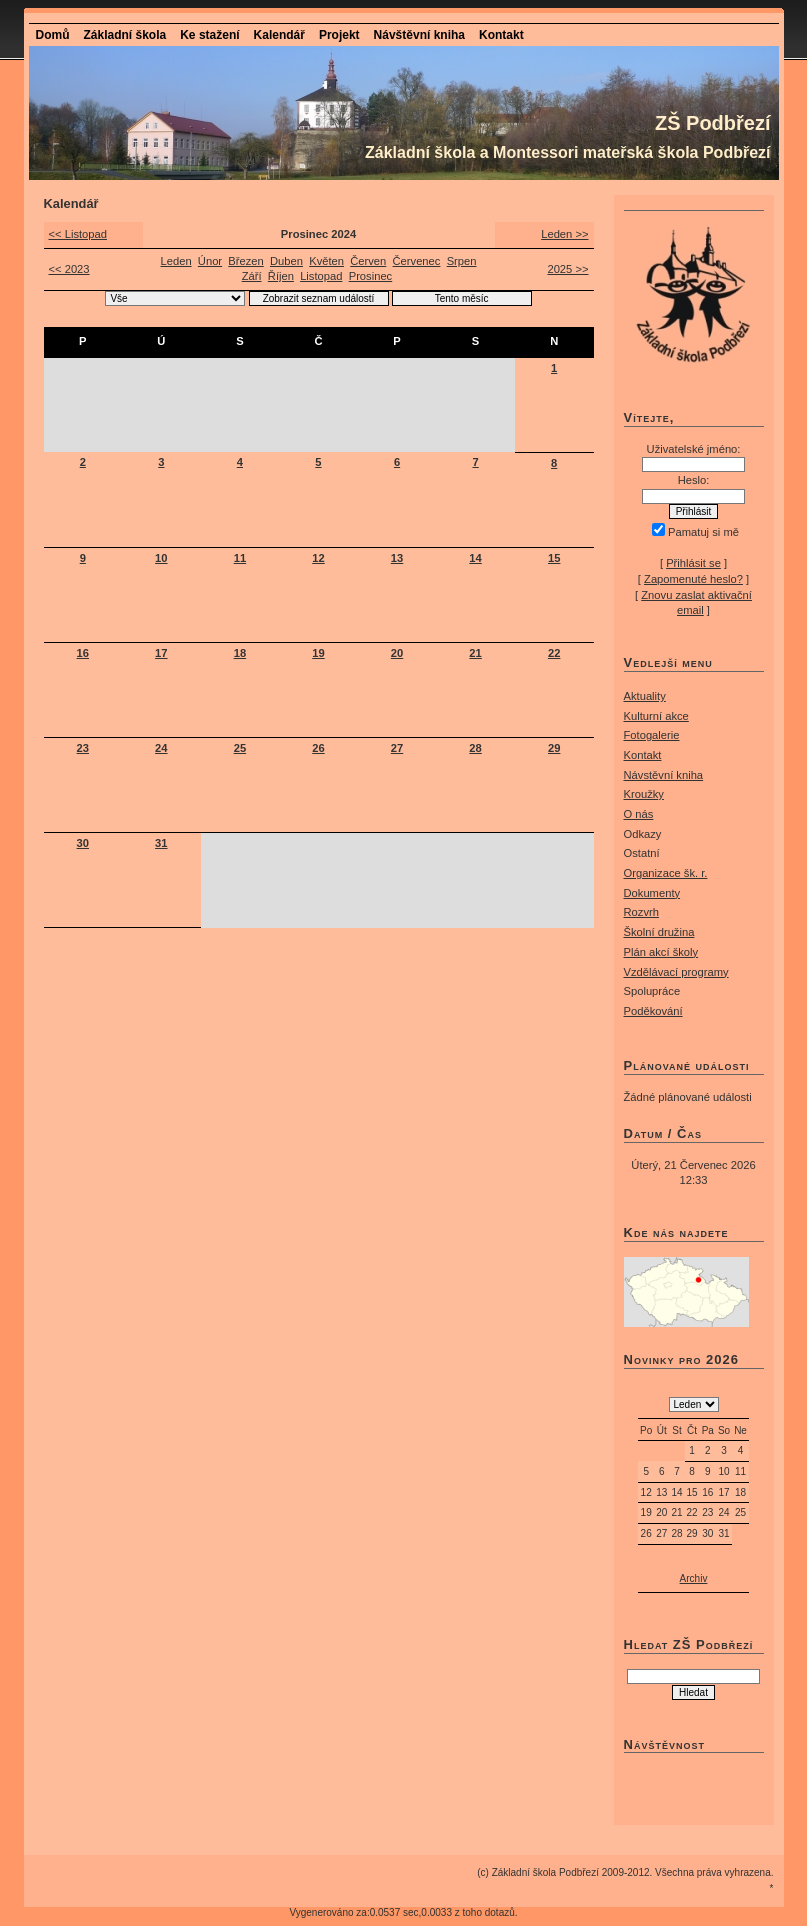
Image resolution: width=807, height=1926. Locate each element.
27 (397, 748)
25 (240, 748)
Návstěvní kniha (664, 775)
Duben (286, 261)
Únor (210, 261)
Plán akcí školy (661, 952)
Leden (176, 261)
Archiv (694, 1578)
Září (252, 276)
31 (161, 843)
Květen (326, 261)
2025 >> (567, 269)
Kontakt (501, 35)
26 (318, 748)
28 (475, 748)
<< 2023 (69, 269)
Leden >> (564, 234)
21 (475, 653)
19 (318, 653)
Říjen (281, 276)
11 (240, 558)
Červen (368, 261)
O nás (639, 814)
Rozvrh (641, 912)
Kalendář (279, 35)
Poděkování (653, 1011)
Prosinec (371, 276)
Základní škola (125, 35)
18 (240, 653)
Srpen (462, 261)
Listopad (321, 276)
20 (397, 653)
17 (161, 653)
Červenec (417, 261)
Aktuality (645, 696)
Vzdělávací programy (676, 972)
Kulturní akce (656, 716)
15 (554, 558)
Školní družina (659, 932)
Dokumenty (652, 893)
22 (554, 653)
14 (475, 558)
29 (554, 748)
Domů (53, 35)
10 (161, 558)
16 (83, 653)
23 (83, 748)
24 (161, 748)
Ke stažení (209, 35)
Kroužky (644, 794)
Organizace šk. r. (666, 873)
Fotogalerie (652, 735)
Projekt (339, 35)
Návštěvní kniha (419, 35)
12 (318, 558)
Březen (245, 261)
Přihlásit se (693, 563)
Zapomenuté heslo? (693, 579)
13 (397, 558)
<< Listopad (78, 234)
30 (83, 843)
